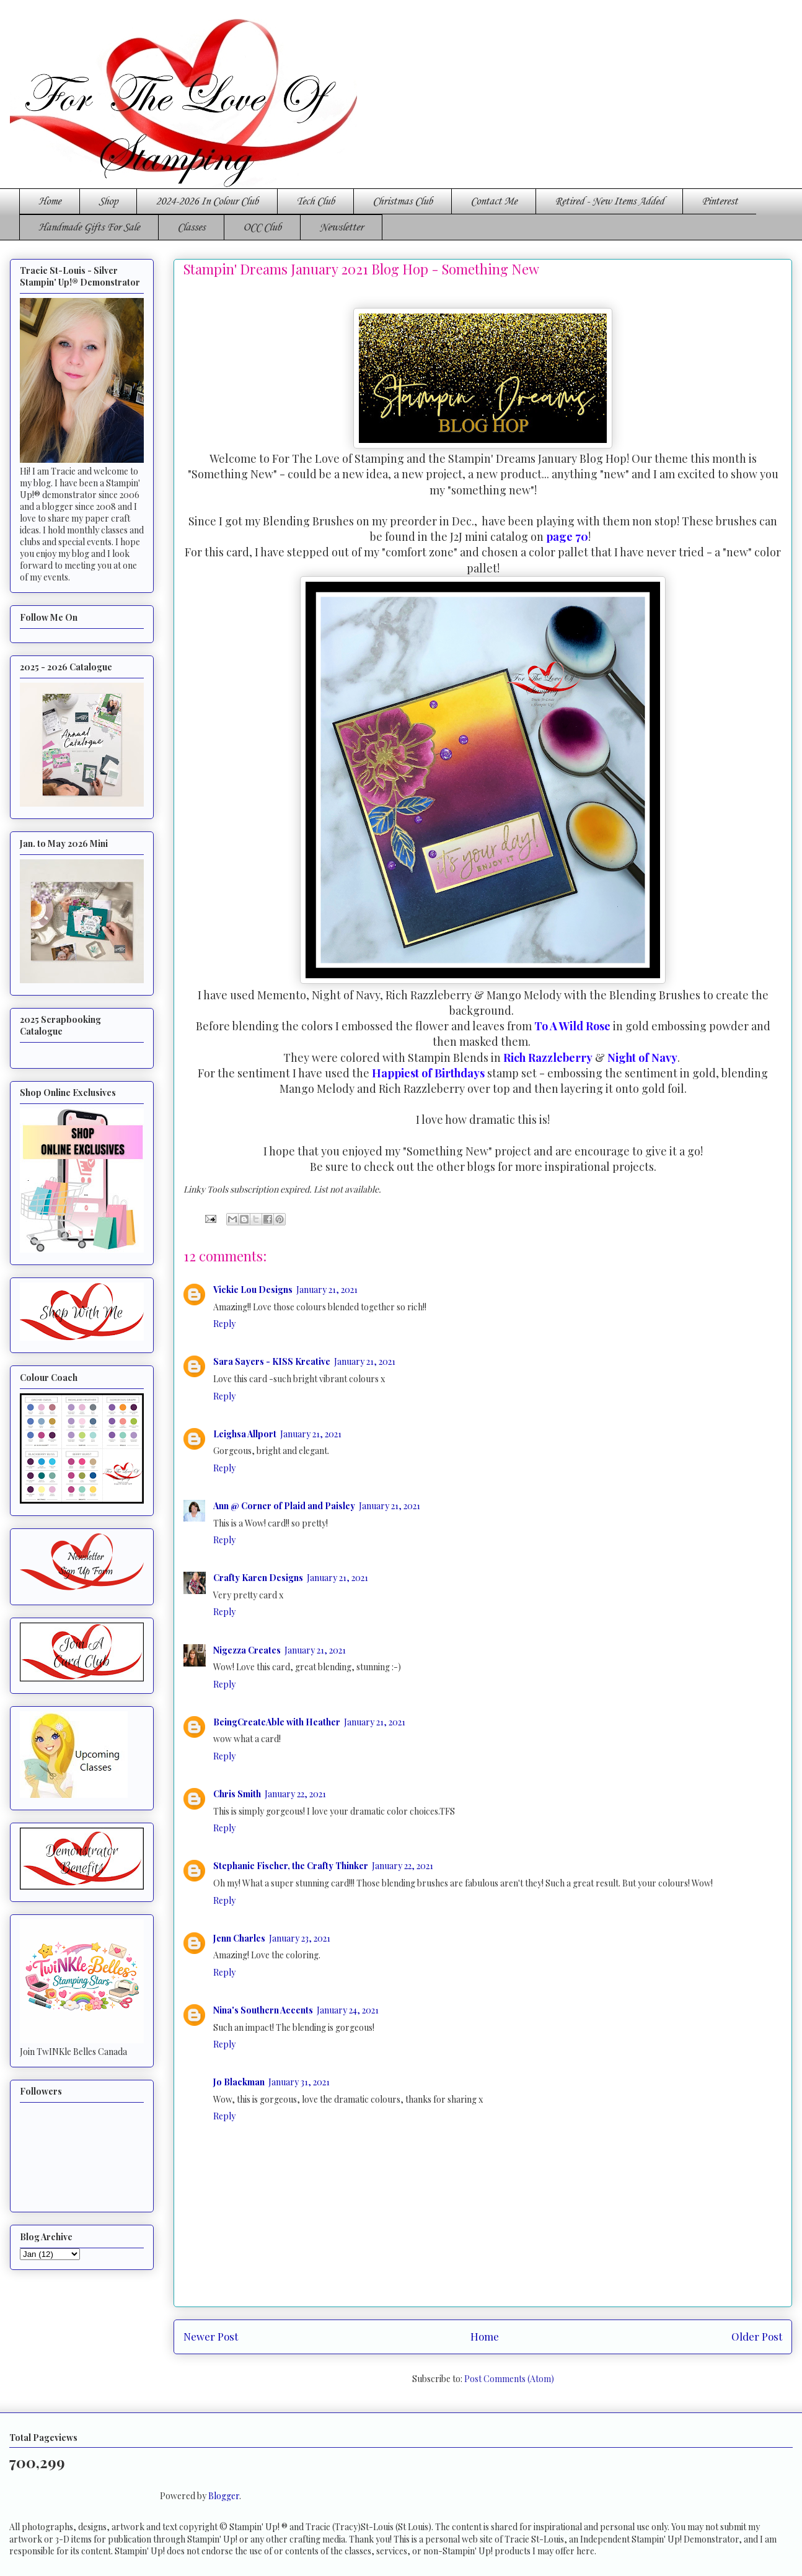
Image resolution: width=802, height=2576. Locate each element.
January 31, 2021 (299, 2082)
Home (49, 201)
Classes (191, 227)
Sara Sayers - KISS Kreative (271, 1361)
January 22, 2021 (295, 1794)
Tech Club (315, 201)
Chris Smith (237, 1794)
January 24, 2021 (348, 2010)
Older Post (756, 2336)
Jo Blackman (239, 2082)
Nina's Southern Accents (263, 2010)
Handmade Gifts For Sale (88, 227)
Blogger (223, 2496)
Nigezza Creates (247, 1650)
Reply (224, 1324)
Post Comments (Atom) (509, 2379)
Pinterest (720, 201)
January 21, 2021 (327, 1289)
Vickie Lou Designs (253, 1289)
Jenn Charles (239, 1938)
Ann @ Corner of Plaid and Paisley (284, 1506)
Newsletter (341, 227)
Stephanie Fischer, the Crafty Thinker (290, 1866)
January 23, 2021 (299, 1938)
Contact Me (493, 201)
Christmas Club (402, 201)
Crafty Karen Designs (258, 1578)
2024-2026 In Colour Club (207, 201)
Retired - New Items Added (609, 201)
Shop (108, 201)
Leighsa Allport (244, 1434)
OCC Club (262, 227)
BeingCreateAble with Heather (276, 1722)
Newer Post (210, 2336)
